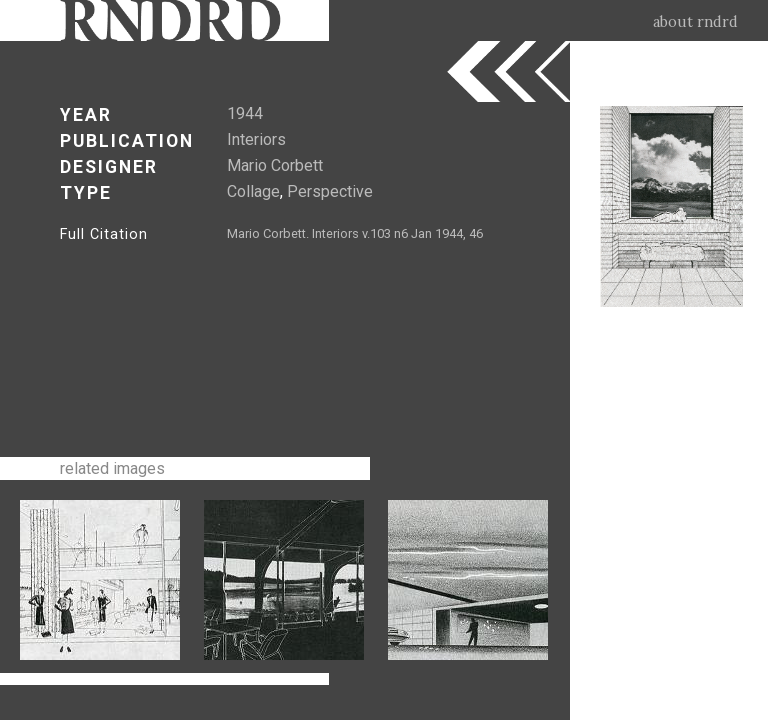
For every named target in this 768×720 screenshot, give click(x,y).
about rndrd (695, 22)
